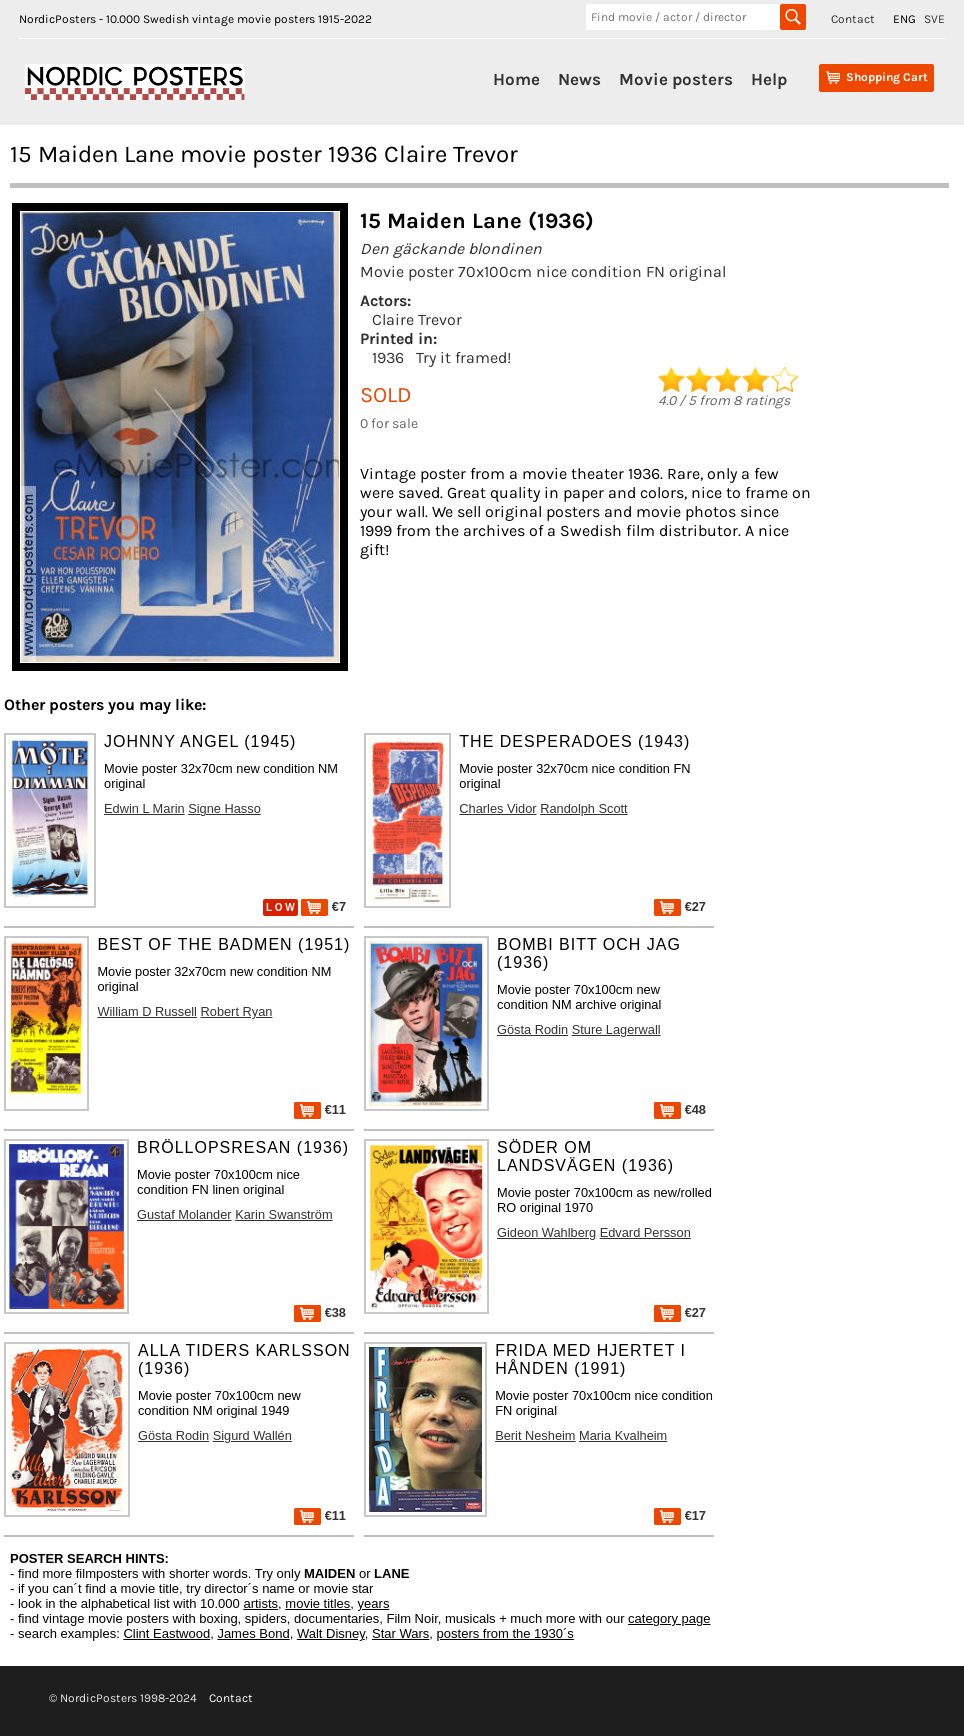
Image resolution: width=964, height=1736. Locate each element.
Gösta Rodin (532, 1029)
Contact (853, 19)
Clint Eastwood (166, 1633)
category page (669, 1618)
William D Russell (147, 1011)
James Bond (253, 1633)
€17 (680, 1515)
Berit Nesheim (535, 1435)
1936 (388, 357)
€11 (320, 1109)
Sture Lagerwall (616, 1029)
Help (769, 79)
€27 (680, 906)
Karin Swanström (283, 1214)
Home (516, 79)
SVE (934, 19)
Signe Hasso (224, 808)
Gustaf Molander (184, 1214)
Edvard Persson (645, 1232)
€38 (320, 1312)
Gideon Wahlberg (546, 1232)
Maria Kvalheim (623, 1435)
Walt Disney (331, 1633)
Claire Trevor (417, 319)
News (579, 79)
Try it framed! (463, 357)
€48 (680, 1109)
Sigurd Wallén (252, 1435)
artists (260, 1603)
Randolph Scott (584, 808)
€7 (323, 906)
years (374, 1603)
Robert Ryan (237, 1011)
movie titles (317, 1603)
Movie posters (676, 79)
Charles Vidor (497, 808)
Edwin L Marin (144, 808)
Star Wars (400, 1633)
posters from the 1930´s (505, 1633)
